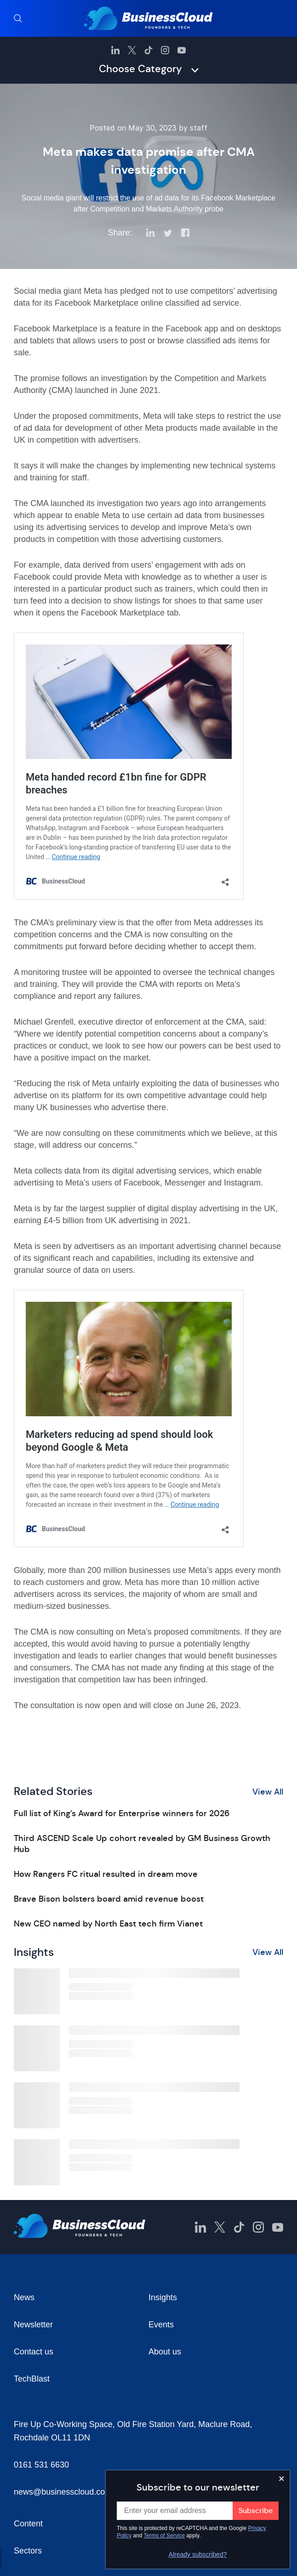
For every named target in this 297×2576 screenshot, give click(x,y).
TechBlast (32, 2378)
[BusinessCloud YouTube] (181, 50)
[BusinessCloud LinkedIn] (115, 50)
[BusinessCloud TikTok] (148, 50)
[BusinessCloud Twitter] (132, 50)
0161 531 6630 (41, 2464)
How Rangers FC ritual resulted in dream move (106, 1874)
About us (164, 2351)
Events (161, 2324)
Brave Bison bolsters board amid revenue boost (109, 1899)
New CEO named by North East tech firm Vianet (108, 1924)
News (24, 2297)
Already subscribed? (198, 2554)
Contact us (33, 2351)
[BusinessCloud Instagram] (165, 50)
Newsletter (33, 2324)
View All (267, 1792)
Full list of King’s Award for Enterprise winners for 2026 (121, 1813)
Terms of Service (164, 2535)
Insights (162, 2297)
